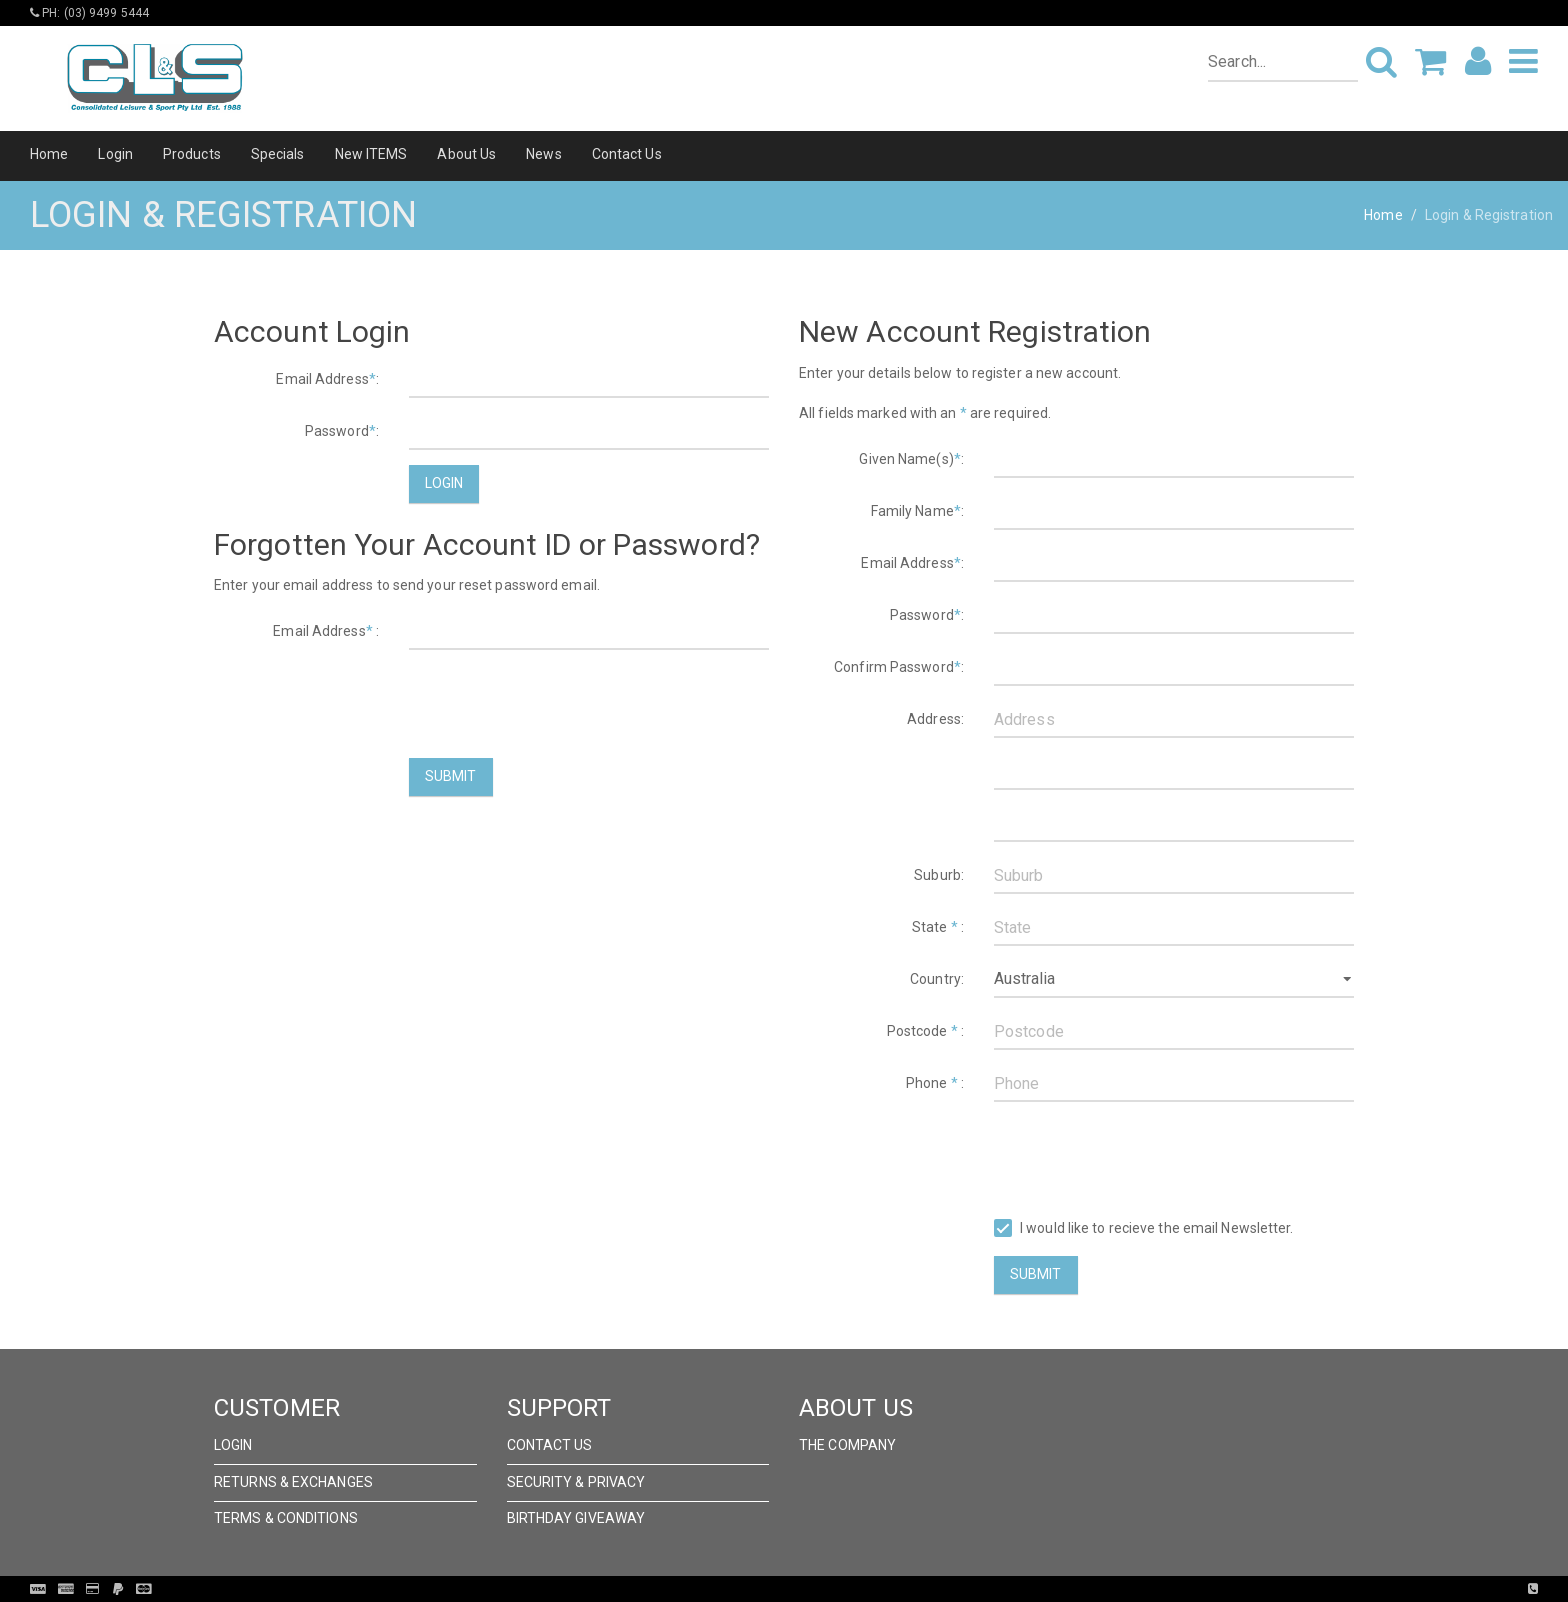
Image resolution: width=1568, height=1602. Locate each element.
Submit (451, 776)
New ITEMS (371, 154)
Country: (937, 979)
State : (938, 927)
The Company (847, 1445)
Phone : (935, 1083)
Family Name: (917, 511)
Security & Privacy (576, 1482)
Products (192, 154)
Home (49, 154)
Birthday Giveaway (576, 1518)
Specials (278, 154)
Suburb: (939, 875)
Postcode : (925, 1031)
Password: (342, 431)
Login (115, 154)
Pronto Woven (825, 1589)
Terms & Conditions (286, 1518)
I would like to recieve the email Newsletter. (1144, 1228)
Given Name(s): (911, 459)
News (543, 154)
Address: (935, 719)
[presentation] (561, 704)
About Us (466, 154)
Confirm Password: (899, 667)
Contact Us (627, 154)
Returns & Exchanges (293, 1482)
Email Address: (327, 379)
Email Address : (326, 631)
